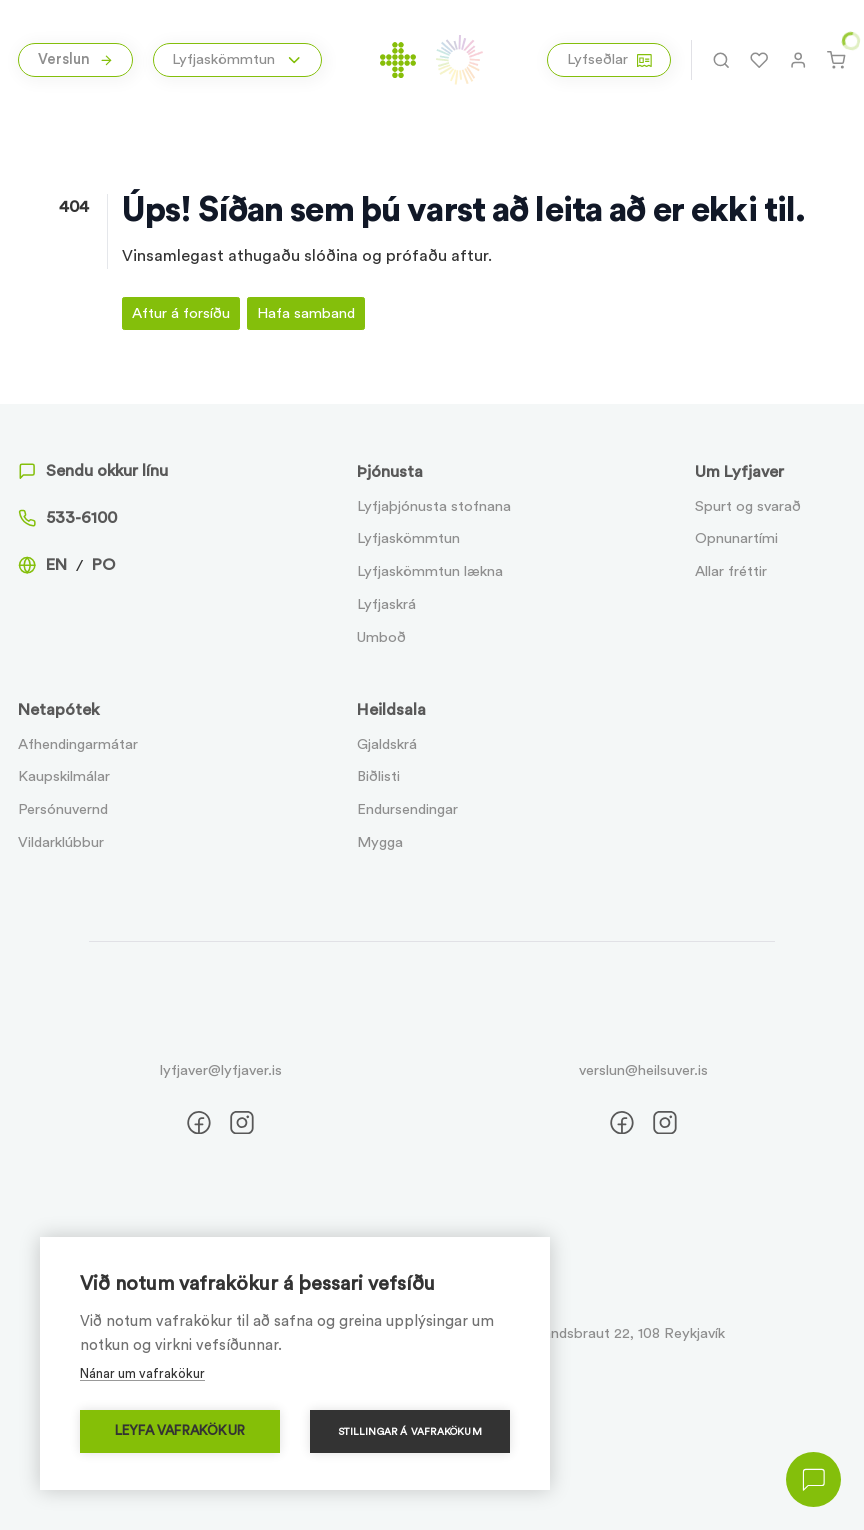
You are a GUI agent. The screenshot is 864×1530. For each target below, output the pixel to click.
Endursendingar (407, 809)
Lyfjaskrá (386, 604)
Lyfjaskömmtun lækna (430, 571)
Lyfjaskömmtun (408, 538)
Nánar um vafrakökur (142, 1373)
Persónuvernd (63, 809)
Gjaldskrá (387, 744)
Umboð (381, 637)
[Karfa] (836, 60)
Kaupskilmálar (64, 776)
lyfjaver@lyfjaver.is (221, 1070)
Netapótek (58, 710)
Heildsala (391, 710)
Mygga (380, 842)
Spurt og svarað (748, 506)
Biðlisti (378, 776)
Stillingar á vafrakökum (410, 1432)
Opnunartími (736, 538)
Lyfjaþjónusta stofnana (434, 506)
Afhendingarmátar (78, 744)
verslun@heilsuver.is (643, 1070)
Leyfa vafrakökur (180, 1431)
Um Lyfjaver (739, 472)
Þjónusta (390, 472)
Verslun (76, 59)
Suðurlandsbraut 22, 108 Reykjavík (613, 1333)
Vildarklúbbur (61, 842)
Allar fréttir (731, 571)
